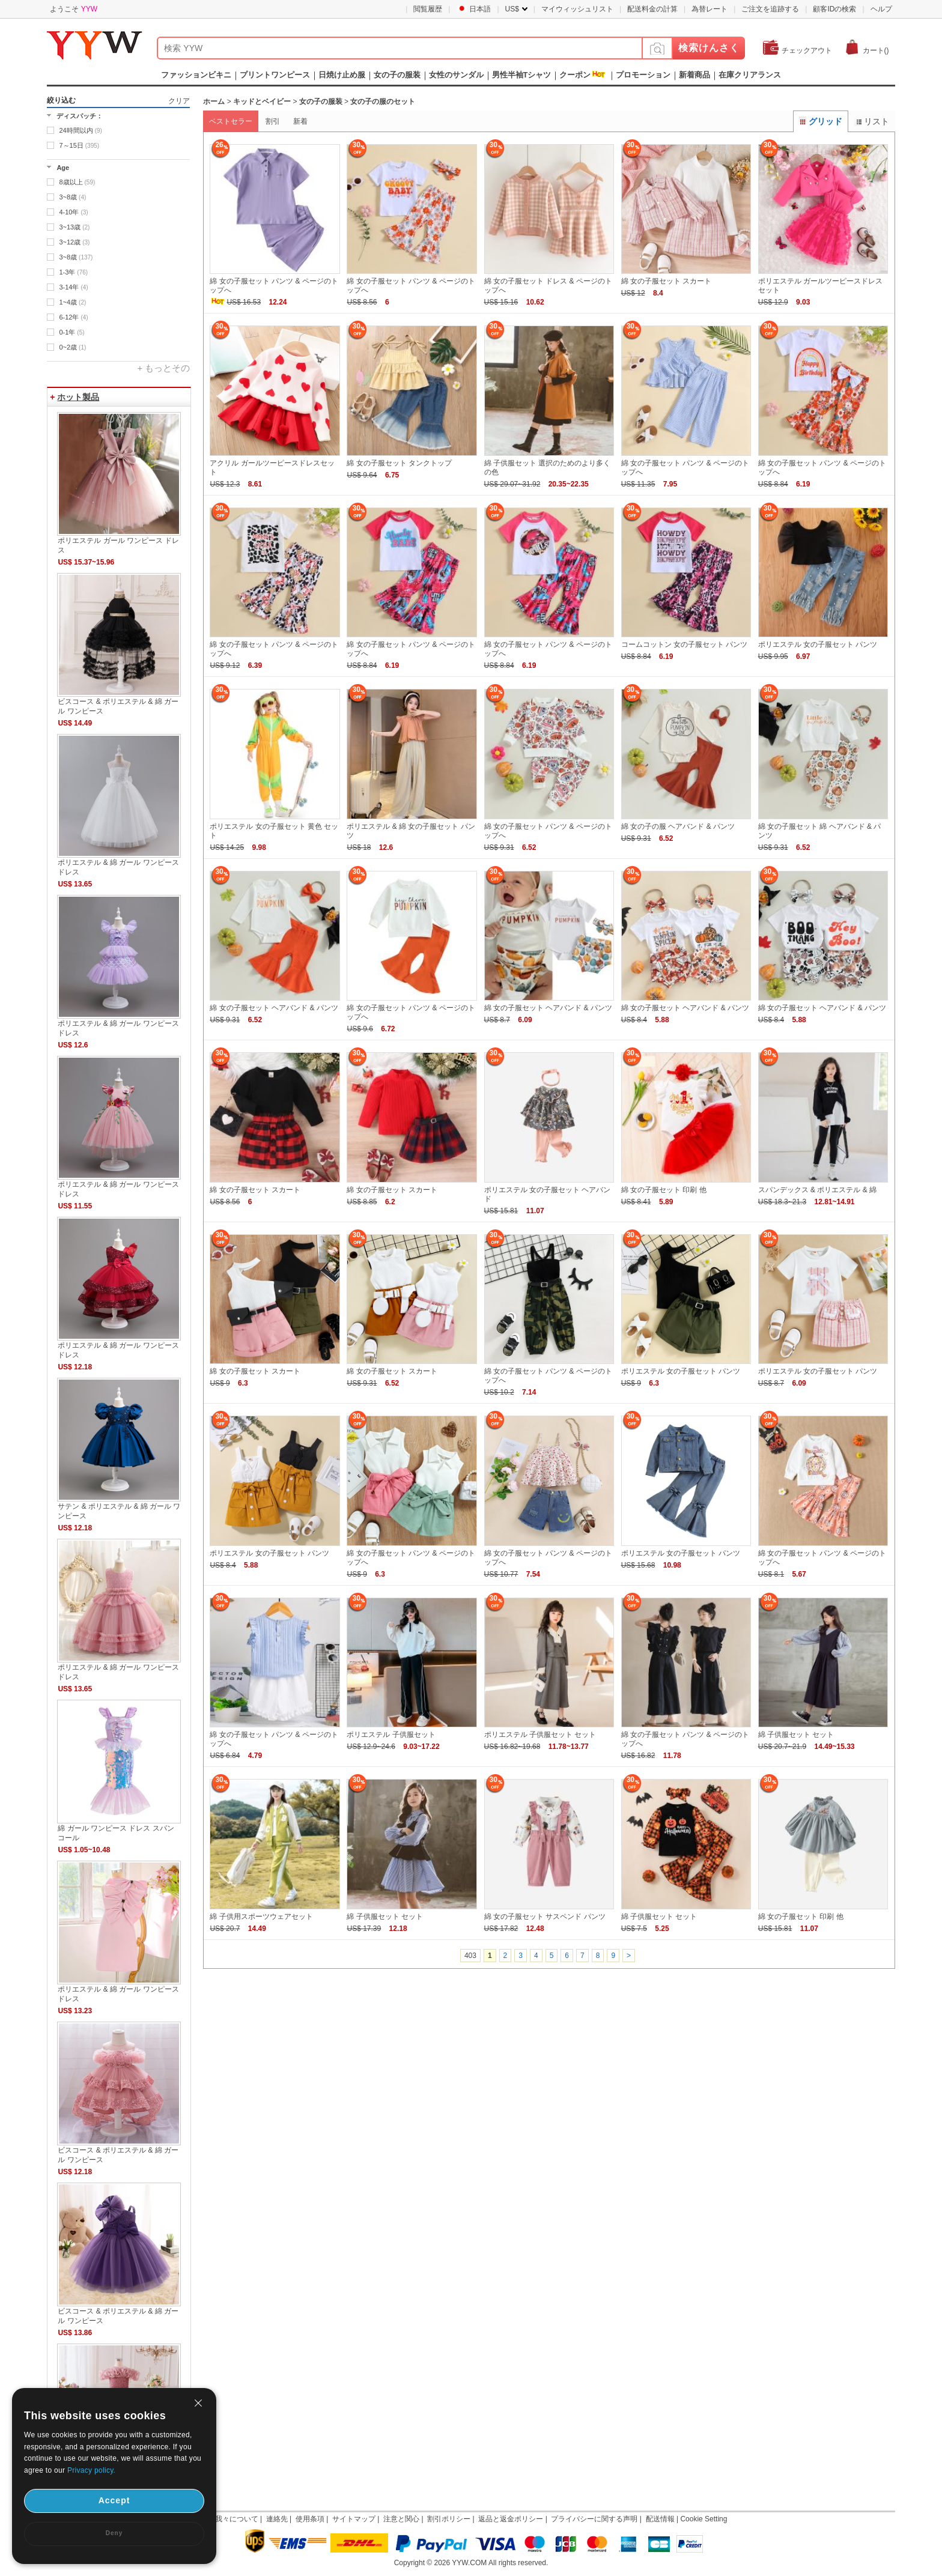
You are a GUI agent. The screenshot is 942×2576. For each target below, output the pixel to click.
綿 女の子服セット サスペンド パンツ (545, 1916)
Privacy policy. (91, 2470)
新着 (300, 121)
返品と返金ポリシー (510, 2519)
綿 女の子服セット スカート (666, 281)
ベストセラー (230, 121)
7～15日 (79, 145)
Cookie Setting (703, 2519)
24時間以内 (80, 130)
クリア (179, 101)
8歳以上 (77, 182)
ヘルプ (881, 9)
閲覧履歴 (427, 9)
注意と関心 (401, 2519)
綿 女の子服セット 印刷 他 (663, 1190)
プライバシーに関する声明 (594, 2519)
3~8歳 (72, 197)
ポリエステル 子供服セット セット (540, 1734)
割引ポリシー (448, 2519)
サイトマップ (353, 2519)
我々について (236, 2519)
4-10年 (73, 212)
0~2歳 (72, 347)
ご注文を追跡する (770, 9)
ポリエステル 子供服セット (391, 1734)
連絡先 (277, 2519)
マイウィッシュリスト (577, 9)
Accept (114, 2500)
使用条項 (310, 2519)
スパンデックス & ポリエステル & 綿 (817, 1190)
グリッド (820, 121)
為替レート (709, 9)
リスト (871, 121)
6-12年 (73, 317)
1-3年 (73, 272)
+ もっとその (163, 368)
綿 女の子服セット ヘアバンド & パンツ (274, 1008)
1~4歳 (72, 302)
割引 (273, 121)
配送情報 (660, 2519)
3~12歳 (74, 242)
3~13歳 (74, 227)
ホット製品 (78, 397)
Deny (114, 2533)
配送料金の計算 (652, 9)
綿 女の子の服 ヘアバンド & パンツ (678, 826)
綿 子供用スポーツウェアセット (261, 1916)
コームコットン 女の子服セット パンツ (684, 644)
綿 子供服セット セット (796, 1734)
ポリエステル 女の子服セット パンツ (818, 644)
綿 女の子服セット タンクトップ (399, 463)
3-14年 (73, 287)
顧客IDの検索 (834, 9)
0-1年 (71, 332)
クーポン (575, 74)
